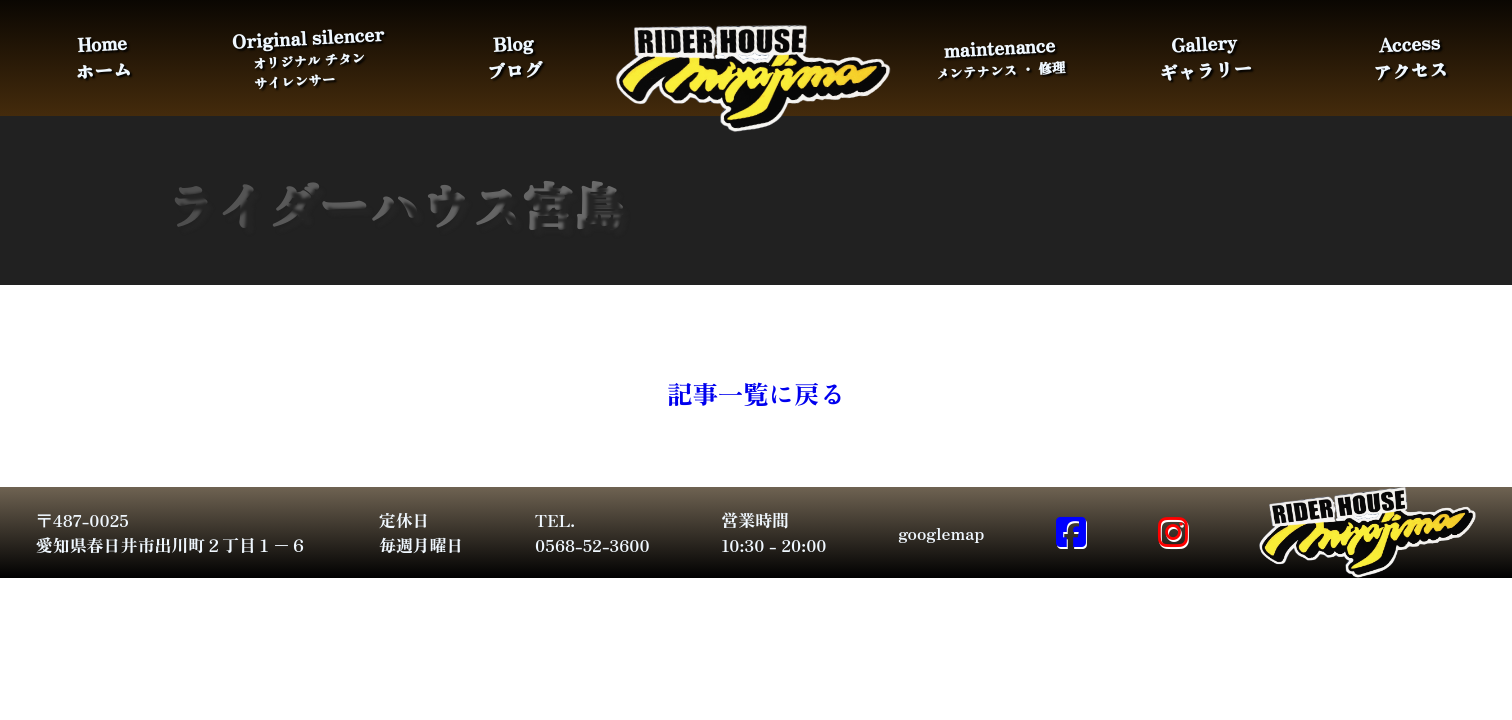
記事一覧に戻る (756, 392)
